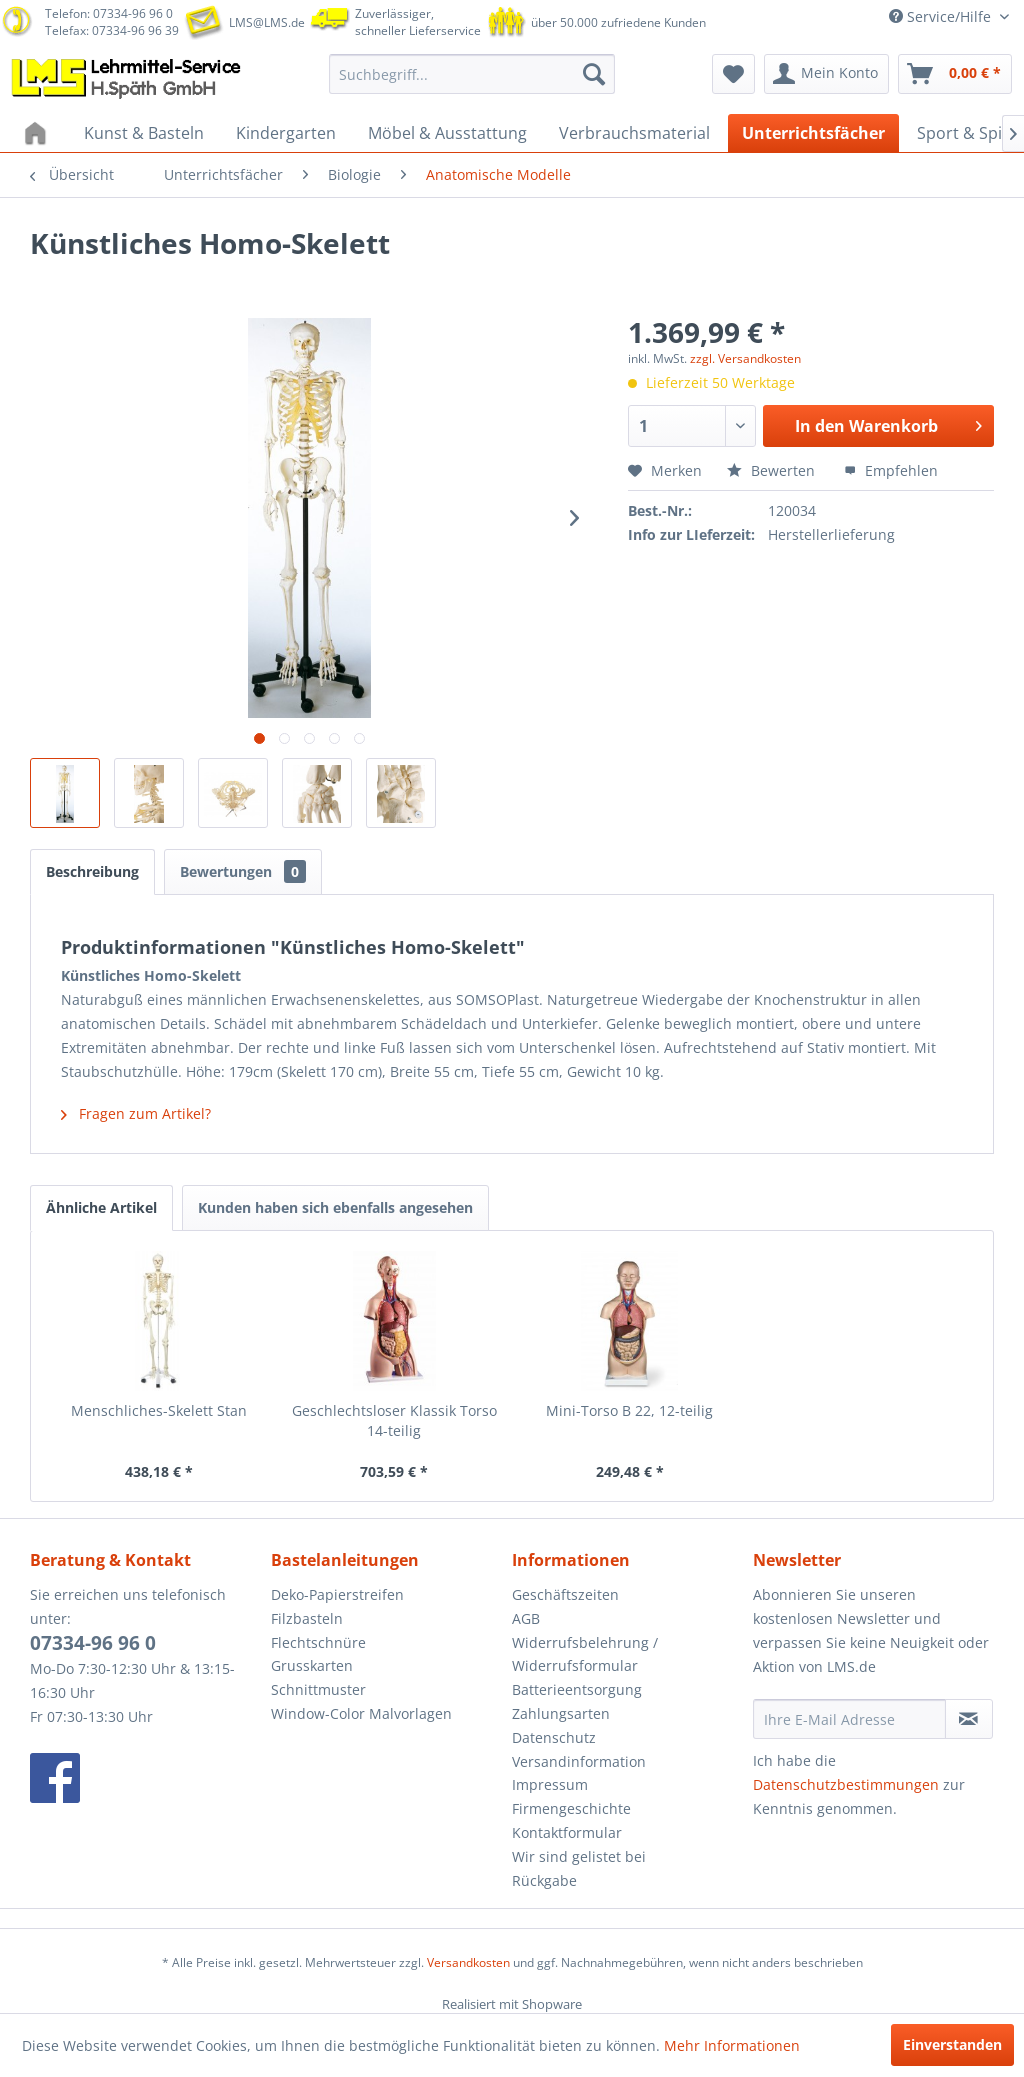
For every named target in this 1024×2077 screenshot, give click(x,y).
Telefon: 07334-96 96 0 (109, 13)
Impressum (550, 1784)
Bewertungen (243, 871)
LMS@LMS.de (267, 22)
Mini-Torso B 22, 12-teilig (629, 1410)
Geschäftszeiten (565, 1594)
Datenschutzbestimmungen (846, 1784)
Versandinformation (579, 1761)
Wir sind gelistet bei (579, 1856)
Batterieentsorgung (577, 1689)
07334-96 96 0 (93, 1643)
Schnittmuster (318, 1689)
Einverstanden (952, 2044)
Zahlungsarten (561, 1713)
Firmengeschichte (571, 1808)
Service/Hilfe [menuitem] (942, 16)
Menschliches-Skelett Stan (159, 1410)
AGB (526, 1618)
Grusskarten (312, 1665)
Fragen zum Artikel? (136, 1113)
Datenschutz (554, 1737)
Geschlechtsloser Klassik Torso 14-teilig (394, 1420)
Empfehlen (891, 470)
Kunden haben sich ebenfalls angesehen (335, 1207)
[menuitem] (472, 74)
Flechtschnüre (318, 1642)
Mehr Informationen (732, 2045)
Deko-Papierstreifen (337, 1594)
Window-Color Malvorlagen (361, 1713)
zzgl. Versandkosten (745, 358)
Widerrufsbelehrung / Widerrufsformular (585, 1654)
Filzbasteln (307, 1618)
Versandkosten (468, 1962)
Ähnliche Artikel (101, 1207)
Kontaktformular (567, 1832)
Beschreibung (92, 871)
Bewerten (773, 470)
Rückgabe (544, 1880)
